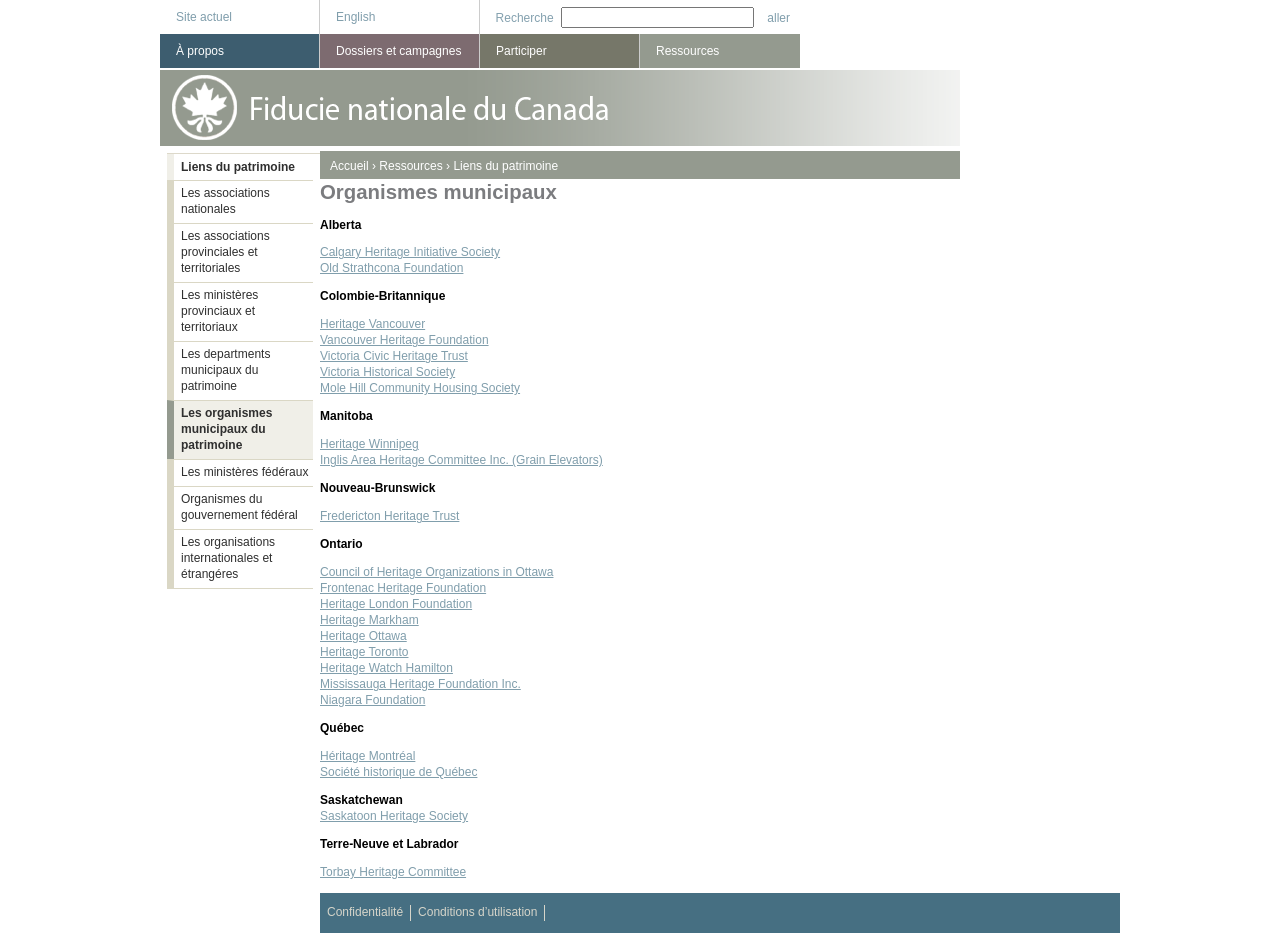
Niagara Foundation (372, 700)
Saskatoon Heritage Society (394, 816)
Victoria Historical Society (387, 372)
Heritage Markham (369, 620)
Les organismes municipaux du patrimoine (226, 429)
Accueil (349, 166)
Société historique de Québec (398, 772)
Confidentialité (365, 912)
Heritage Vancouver (372, 324)
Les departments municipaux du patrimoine (225, 370)
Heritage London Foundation (396, 604)
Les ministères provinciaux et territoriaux (219, 311)
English (355, 17)
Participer (521, 51)
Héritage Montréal (367, 756)
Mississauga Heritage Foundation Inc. (420, 684)
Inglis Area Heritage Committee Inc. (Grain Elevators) (461, 460)
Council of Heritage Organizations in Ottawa (436, 572)
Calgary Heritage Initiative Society (410, 252)
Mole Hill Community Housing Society (420, 388)
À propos (200, 51)
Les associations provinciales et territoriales (225, 252)
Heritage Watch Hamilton (386, 668)
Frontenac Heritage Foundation (403, 588)
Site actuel (204, 17)
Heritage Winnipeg (369, 444)
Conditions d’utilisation (477, 912)
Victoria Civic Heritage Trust (394, 356)
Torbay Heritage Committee (393, 872)
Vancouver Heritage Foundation (404, 340)
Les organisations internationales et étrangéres (228, 558)
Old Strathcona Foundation (391, 268)
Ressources (410, 166)
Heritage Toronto (364, 652)
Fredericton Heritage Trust (389, 516)
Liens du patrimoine (505, 166)
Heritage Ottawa (363, 636)
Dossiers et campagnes (398, 51)
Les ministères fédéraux (244, 472)
